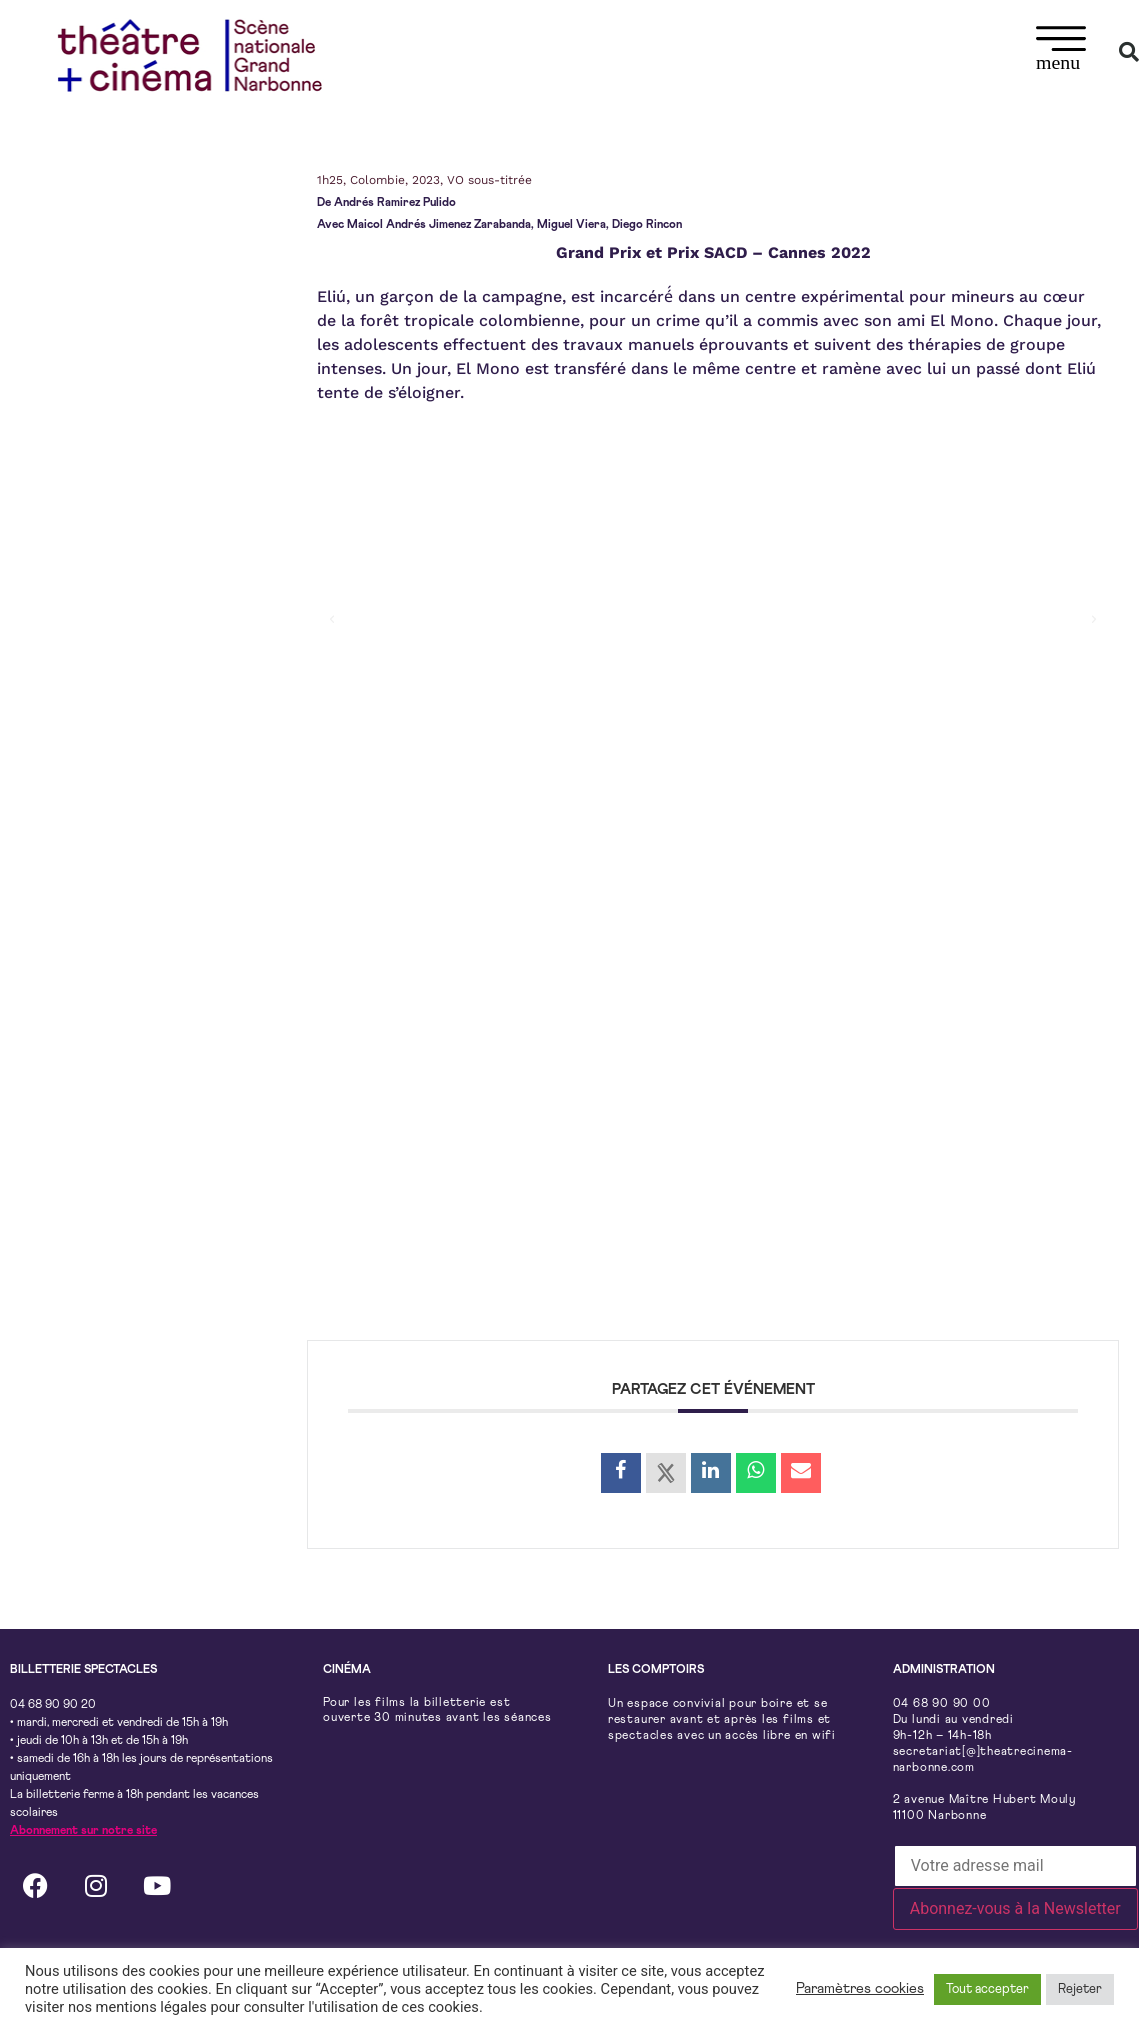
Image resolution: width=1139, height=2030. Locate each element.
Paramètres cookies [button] (860, 1988)
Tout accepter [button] (987, 1989)
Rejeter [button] (1080, 1989)
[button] (1061, 51)
